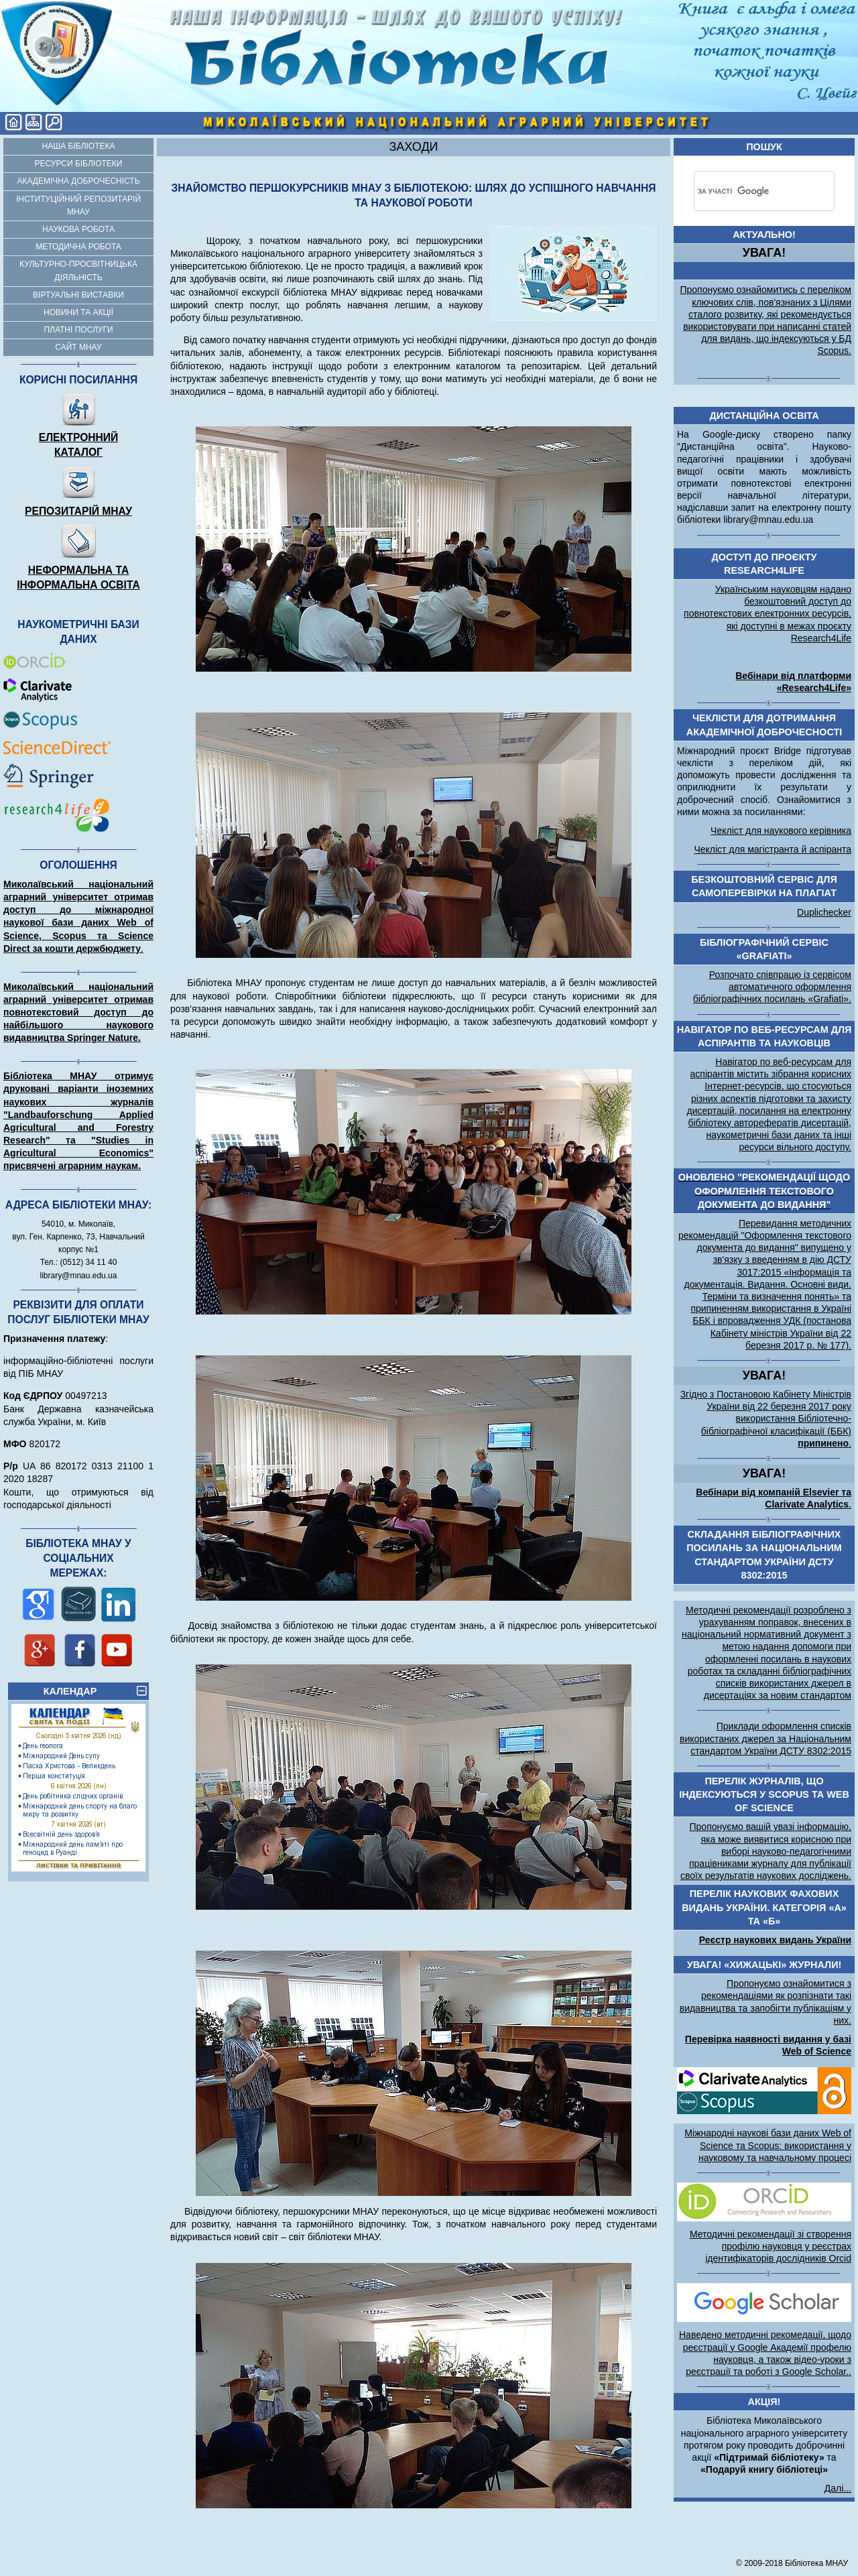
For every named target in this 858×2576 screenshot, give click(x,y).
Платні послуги (78, 329)
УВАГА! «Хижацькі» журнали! (764, 1964)
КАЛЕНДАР (95, 1690)
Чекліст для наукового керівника (781, 830)
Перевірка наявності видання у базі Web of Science (768, 2045)
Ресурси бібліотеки (79, 163)
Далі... (837, 2488)
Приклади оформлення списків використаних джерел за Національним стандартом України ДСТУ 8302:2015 (765, 1738)
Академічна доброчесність (78, 181)
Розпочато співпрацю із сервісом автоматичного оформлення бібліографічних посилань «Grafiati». (772, 986)
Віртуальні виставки (78, 295)
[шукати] (745, 191)
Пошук (764, 146)
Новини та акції (78, 312)
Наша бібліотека (78, 146)
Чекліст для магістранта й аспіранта (772, 849)
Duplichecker (824, 912)
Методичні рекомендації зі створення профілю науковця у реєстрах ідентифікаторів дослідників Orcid (770, 2246)
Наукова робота (78, 229)
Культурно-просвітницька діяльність (78, 270)
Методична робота (78, 246)
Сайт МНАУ (78, 347)
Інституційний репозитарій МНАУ (78, 205)
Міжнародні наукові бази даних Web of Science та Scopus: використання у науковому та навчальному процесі (767, 2145)
